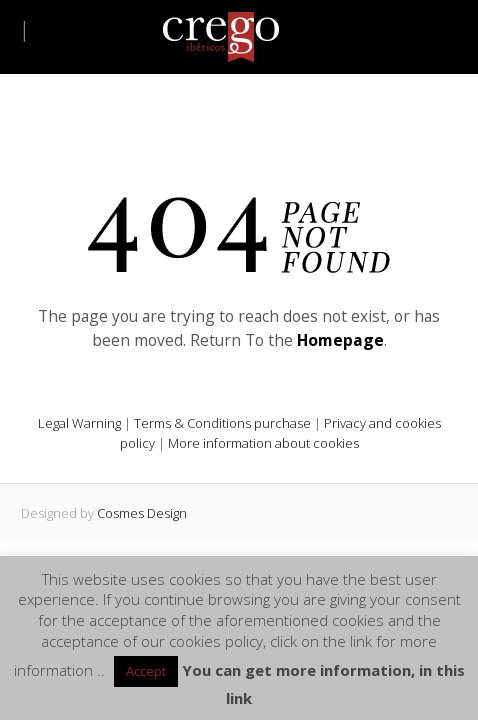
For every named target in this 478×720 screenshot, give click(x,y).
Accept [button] (146, 671)
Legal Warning (79, 423)
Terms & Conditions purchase (222, 423)
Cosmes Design (142, 513)
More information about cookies (263, 443)
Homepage (340, 340)
